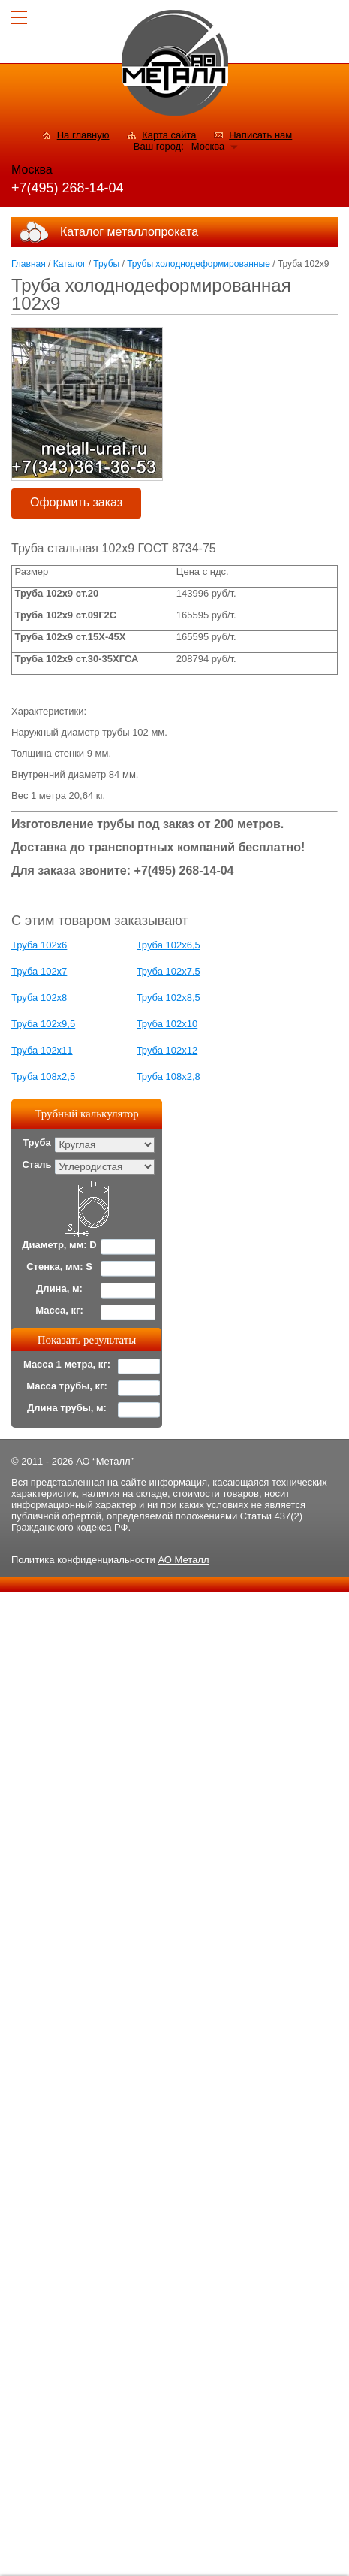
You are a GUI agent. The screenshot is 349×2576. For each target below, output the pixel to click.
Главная (28, 264)
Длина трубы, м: (67, 1407)
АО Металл (183, 1559)
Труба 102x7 (39, 971)
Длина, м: (59, 1288)
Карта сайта (169, 135)
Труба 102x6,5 (168, 945)
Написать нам (260, 135)
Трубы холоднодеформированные (198, 264)
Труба (37, 1142)
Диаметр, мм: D (59, 1244)
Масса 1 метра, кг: (66, 1364)
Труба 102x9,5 (43, 1023)
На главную (83, 135)
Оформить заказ (76, 502)
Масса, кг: (59, 1310)
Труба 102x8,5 (168, 997)
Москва (207, 146)
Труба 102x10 (167, 1023)
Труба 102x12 (167, 1050)
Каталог (69, 264)
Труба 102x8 (39, 997)
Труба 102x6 (39, 945)
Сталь (36, 1164)
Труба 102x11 (42, 1050)
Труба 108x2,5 (43, 1076)
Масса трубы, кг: (66, 1386)
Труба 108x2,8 (168, 1076)
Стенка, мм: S (59, 1266)
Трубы (106, 264)
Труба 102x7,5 (168, 971)
